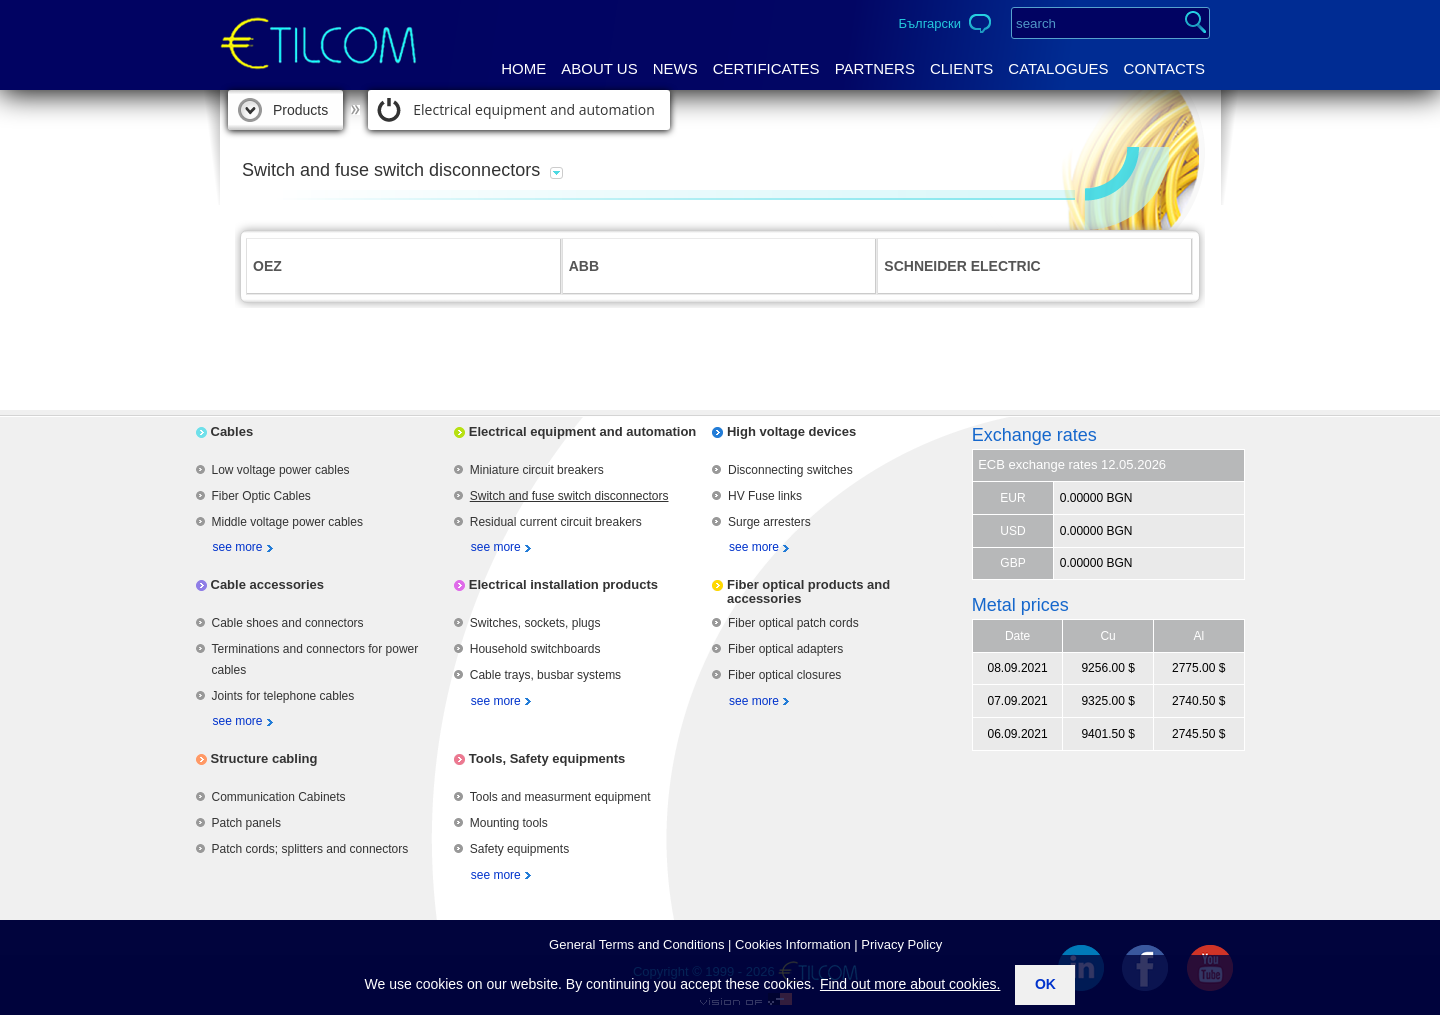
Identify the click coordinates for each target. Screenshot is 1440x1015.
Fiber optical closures (784, 675)
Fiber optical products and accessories (808, 591)
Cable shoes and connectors (288, 623)
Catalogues (1058, 68)
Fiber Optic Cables (261, 496)
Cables (232, 431)
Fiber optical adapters (785, 649)
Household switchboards (535, 649)
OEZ (267, 266)
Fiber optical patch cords (793, 623)
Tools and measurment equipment (560, 797)
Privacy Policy (901, 944)
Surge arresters (769, 522)
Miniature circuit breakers (537, 470)
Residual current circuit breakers (556, 522)
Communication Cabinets (279, 797)
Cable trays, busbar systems (545, 675)
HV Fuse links (765, 496)
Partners (875, 68)
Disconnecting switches (790, 470)
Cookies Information (793, 944)
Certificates (766, 68)
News (675, 68)
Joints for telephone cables (283, 696)
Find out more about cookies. (910, 984)
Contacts (1164, 68)
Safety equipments (519, 849)
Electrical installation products (563, 584)
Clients (961, 68)
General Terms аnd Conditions (636, 944)
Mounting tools (509, 823)
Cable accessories (267, 584)
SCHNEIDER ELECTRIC (962, 266)
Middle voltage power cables (287, 522)
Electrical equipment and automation (534, 109)
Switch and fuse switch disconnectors (569, 496)
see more (238, 547)
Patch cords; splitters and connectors (310, 849)
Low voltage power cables (281, 470)
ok (1045, 984)
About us (599, 68)
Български (929, 23)
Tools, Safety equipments (547, 758)
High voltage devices (791, 431)
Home (523, 68)
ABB (584, 266)
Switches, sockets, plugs (535, 623)
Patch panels (246, 823)
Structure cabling (264, 758)
